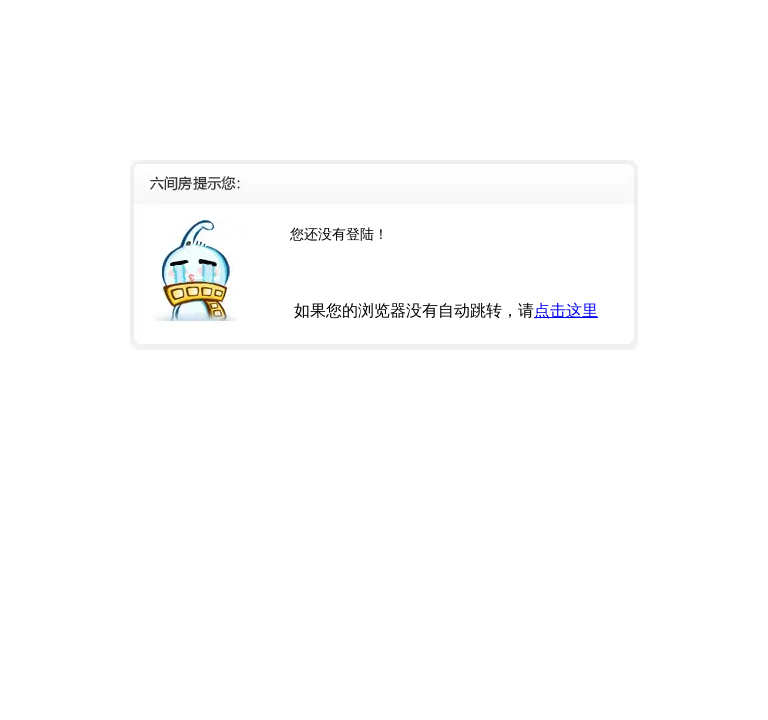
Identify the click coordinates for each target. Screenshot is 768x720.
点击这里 (566, 310)
